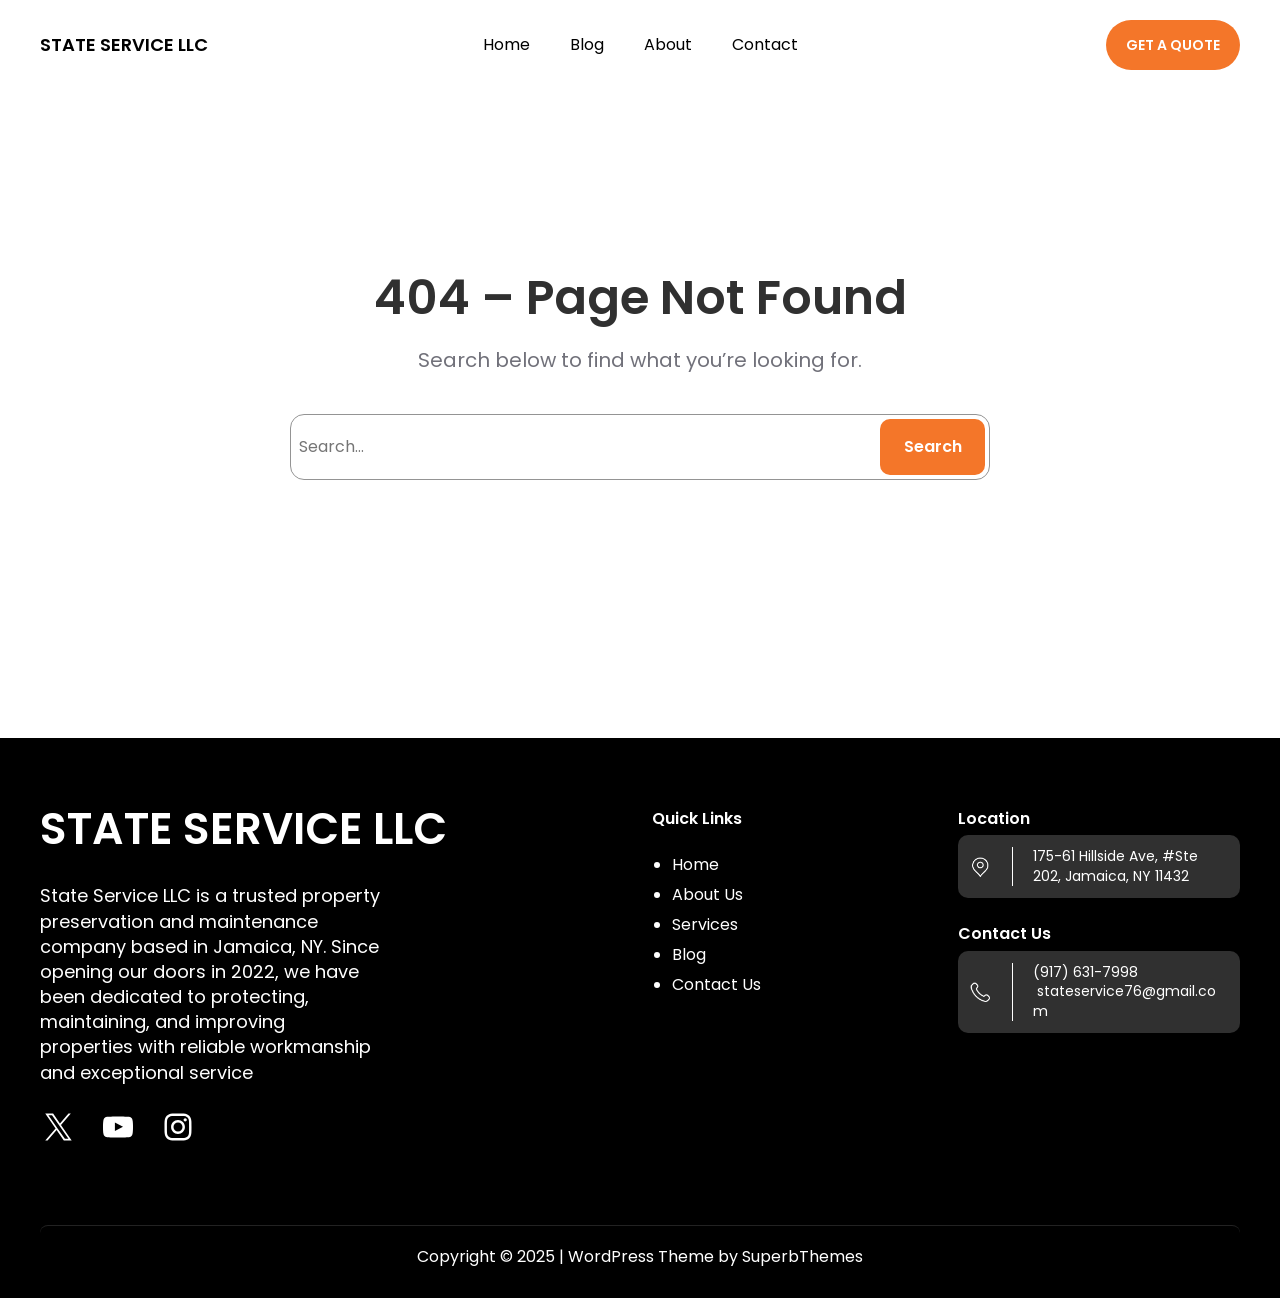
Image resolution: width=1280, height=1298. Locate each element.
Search (933, 446)
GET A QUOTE (1173, 45)
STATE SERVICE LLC (124, 44)
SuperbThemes (802, 1256)
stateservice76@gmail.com (1124, 1001)
